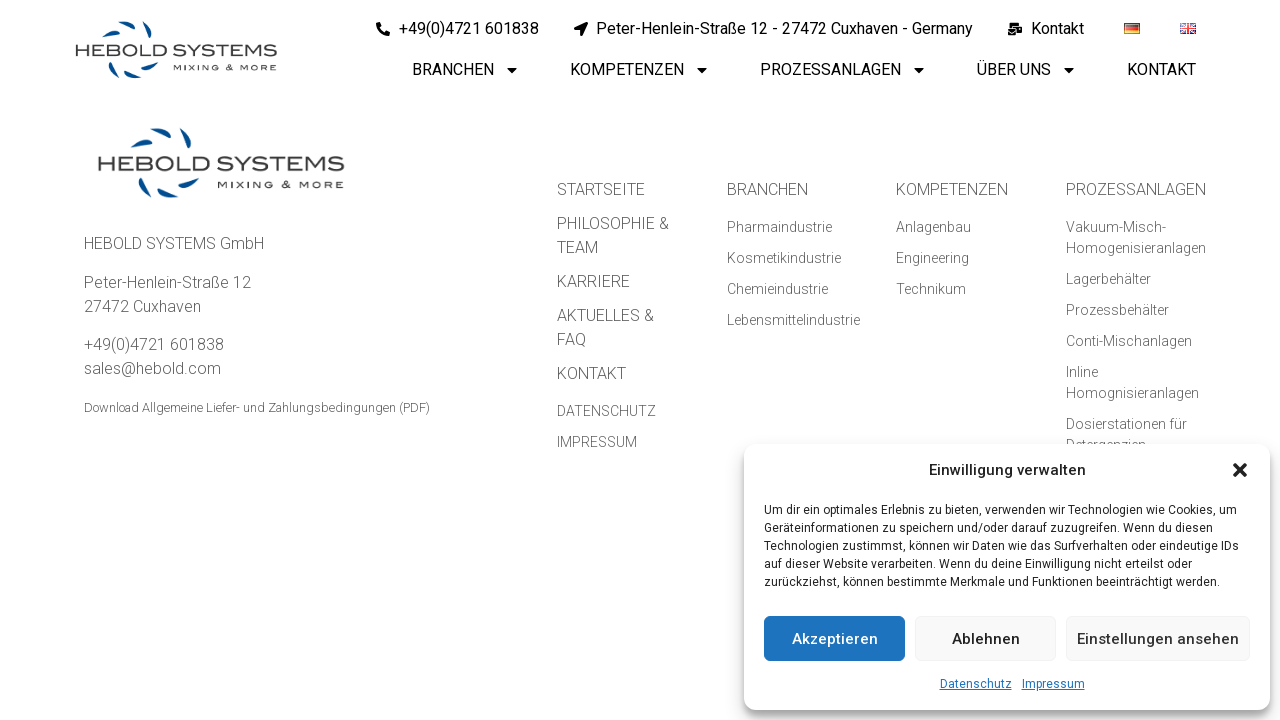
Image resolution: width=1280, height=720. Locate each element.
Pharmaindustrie (779, 227)
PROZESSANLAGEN (1136, 189)
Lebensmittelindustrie (793, 320)
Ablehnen (986, 639)
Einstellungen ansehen (1158, 639)
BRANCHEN (767, 189)
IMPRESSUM (597, 442)
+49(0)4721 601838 (154, 344)
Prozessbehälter (1117, 310)
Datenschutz (976, 684)
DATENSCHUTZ (606, 411)
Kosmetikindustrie (784, 258)
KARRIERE (593, 281)
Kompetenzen (640, 70)
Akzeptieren (835, 639)
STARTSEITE (601, 189)
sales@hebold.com (152, 368)
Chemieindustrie (777, 289)
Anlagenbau (933, 227)
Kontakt (1161, 69)
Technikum (931, 289)
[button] (1240, 470)
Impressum (1053, 684)
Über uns (1027, 70)
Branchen (466, 70)
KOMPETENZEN (952, 189)
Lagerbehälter (1108, 279)
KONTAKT (591, 373)
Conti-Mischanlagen (1129, 341)
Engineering (932, 258)
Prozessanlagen (843, 70)
